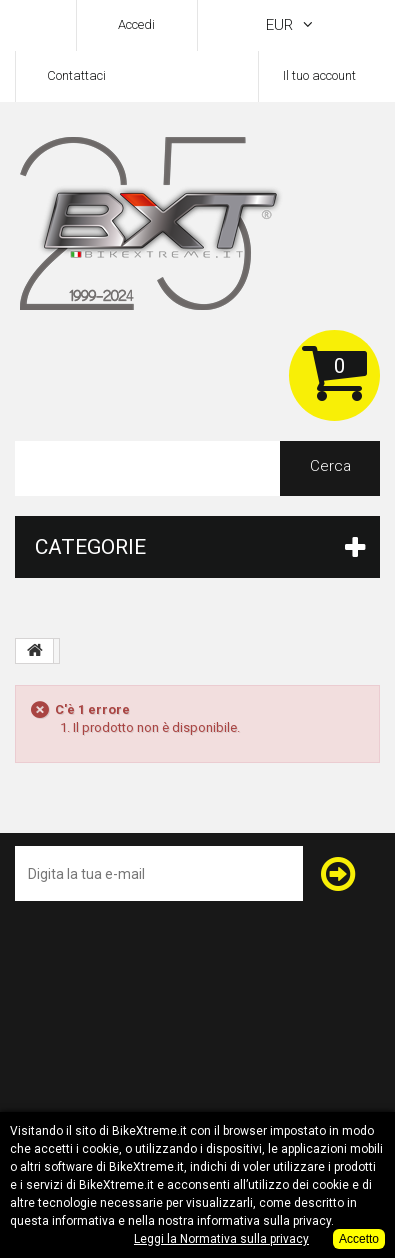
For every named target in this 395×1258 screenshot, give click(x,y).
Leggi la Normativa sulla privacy (221, 1239)
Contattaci (76, 75)
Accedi (136, 24)
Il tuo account (319, 75)
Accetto (359, 1239)
